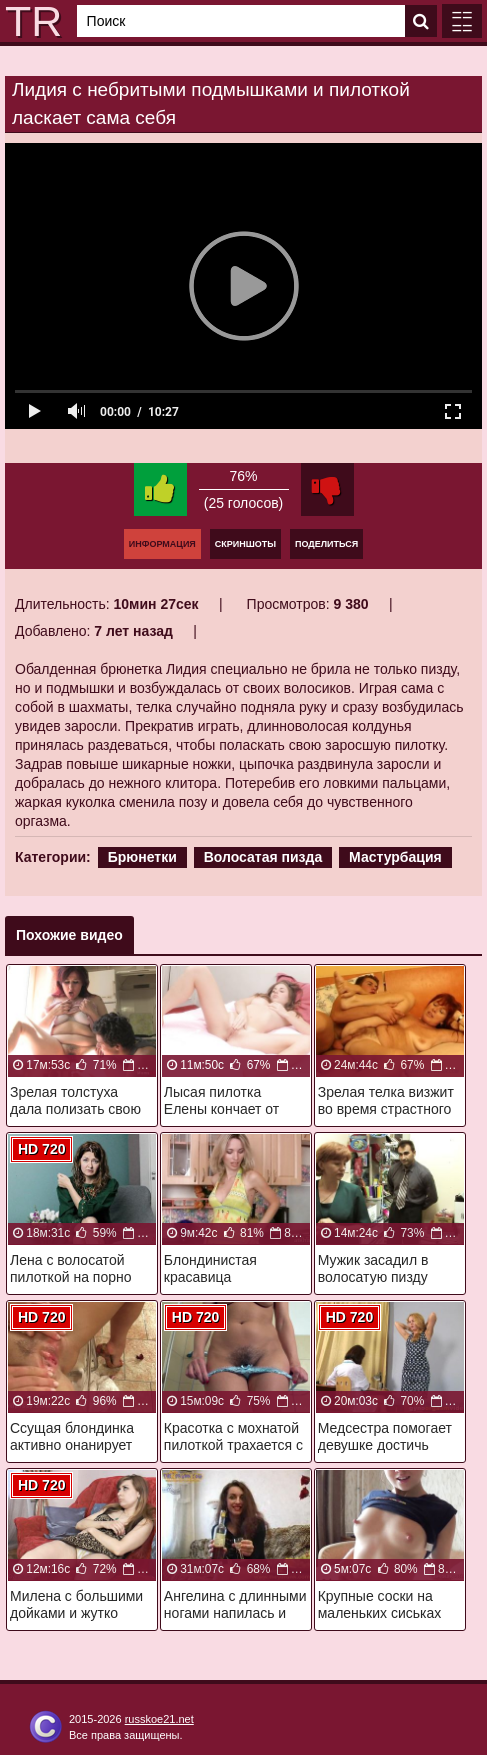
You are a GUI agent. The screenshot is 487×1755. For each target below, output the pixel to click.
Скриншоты (245, 544)
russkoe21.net (159, 1719)
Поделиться (326, 544)
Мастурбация (395, 857)
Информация (162, 544)
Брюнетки (142, 857)
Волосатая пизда (263, 857)
